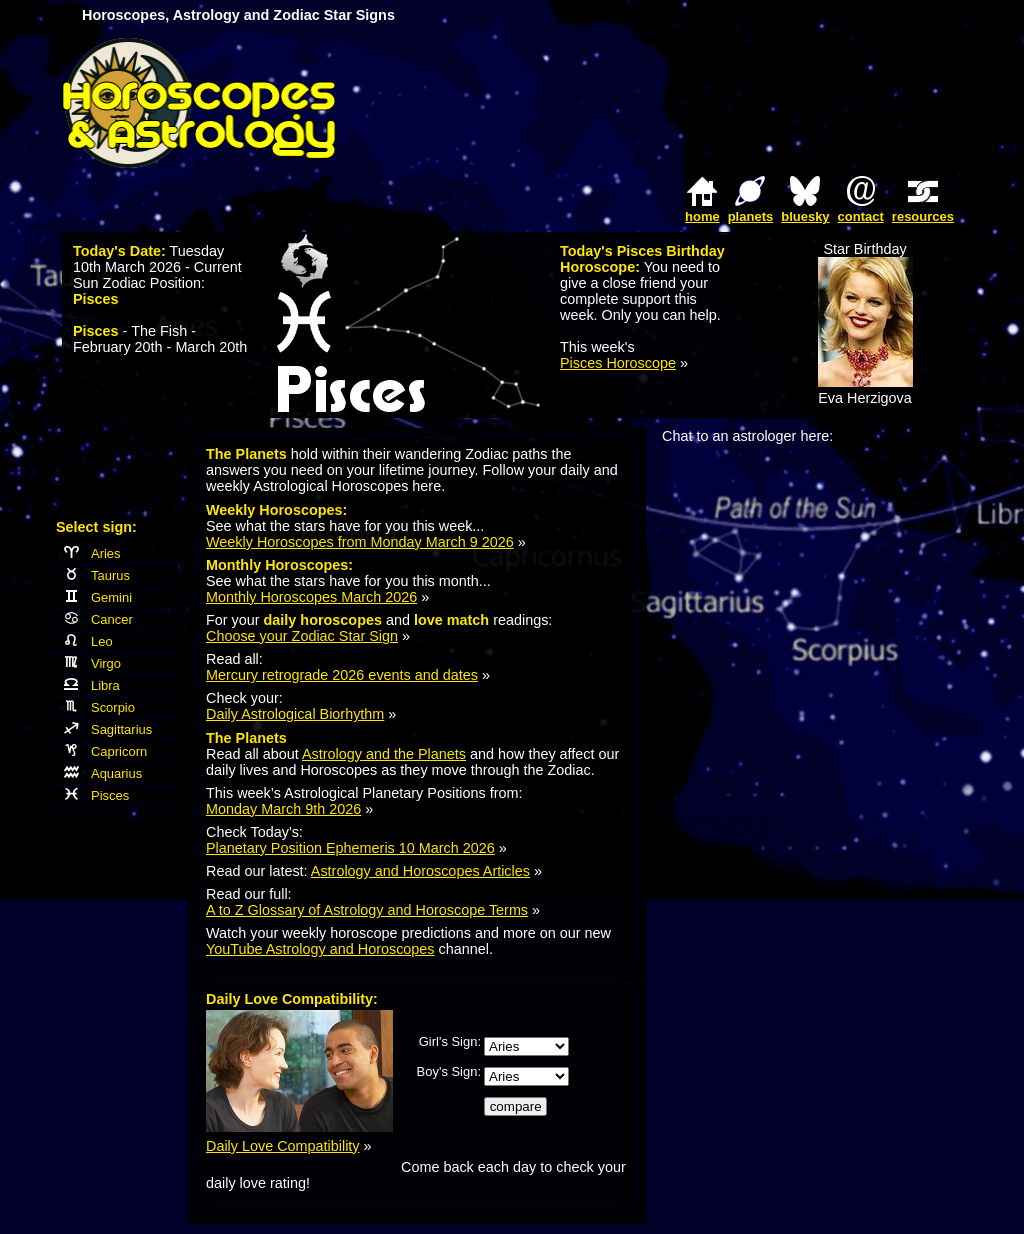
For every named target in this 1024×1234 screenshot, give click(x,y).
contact (861, 216)
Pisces (96, 795)
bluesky (805, 216)
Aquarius (103, 773)
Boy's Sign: (449, 1071)
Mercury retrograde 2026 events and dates (342, 675)
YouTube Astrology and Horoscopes (320, 949)
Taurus (97, 575)
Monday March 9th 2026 (283, 809)
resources (923, 216)
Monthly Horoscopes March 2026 (311, 597)
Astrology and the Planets (384, 754)
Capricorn (105, 751)
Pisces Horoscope (618, 363)
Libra (92, 685)
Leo (88, 641)
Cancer (98, 619)
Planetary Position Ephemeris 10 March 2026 (350, 848)
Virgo (92, 663)
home (702, 216)
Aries (92, 553)
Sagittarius (108, 729)
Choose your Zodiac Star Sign (302, 636)
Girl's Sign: (450, 1041)
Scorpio (99, 707)
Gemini (98, 597)
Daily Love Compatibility (283, 1146)
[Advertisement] (728, 103)
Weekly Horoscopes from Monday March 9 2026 (360, 542)
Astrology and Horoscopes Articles (420, 871)
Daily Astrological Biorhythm (295, 714)
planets (751, 216)
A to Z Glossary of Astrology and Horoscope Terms (367, 910)
